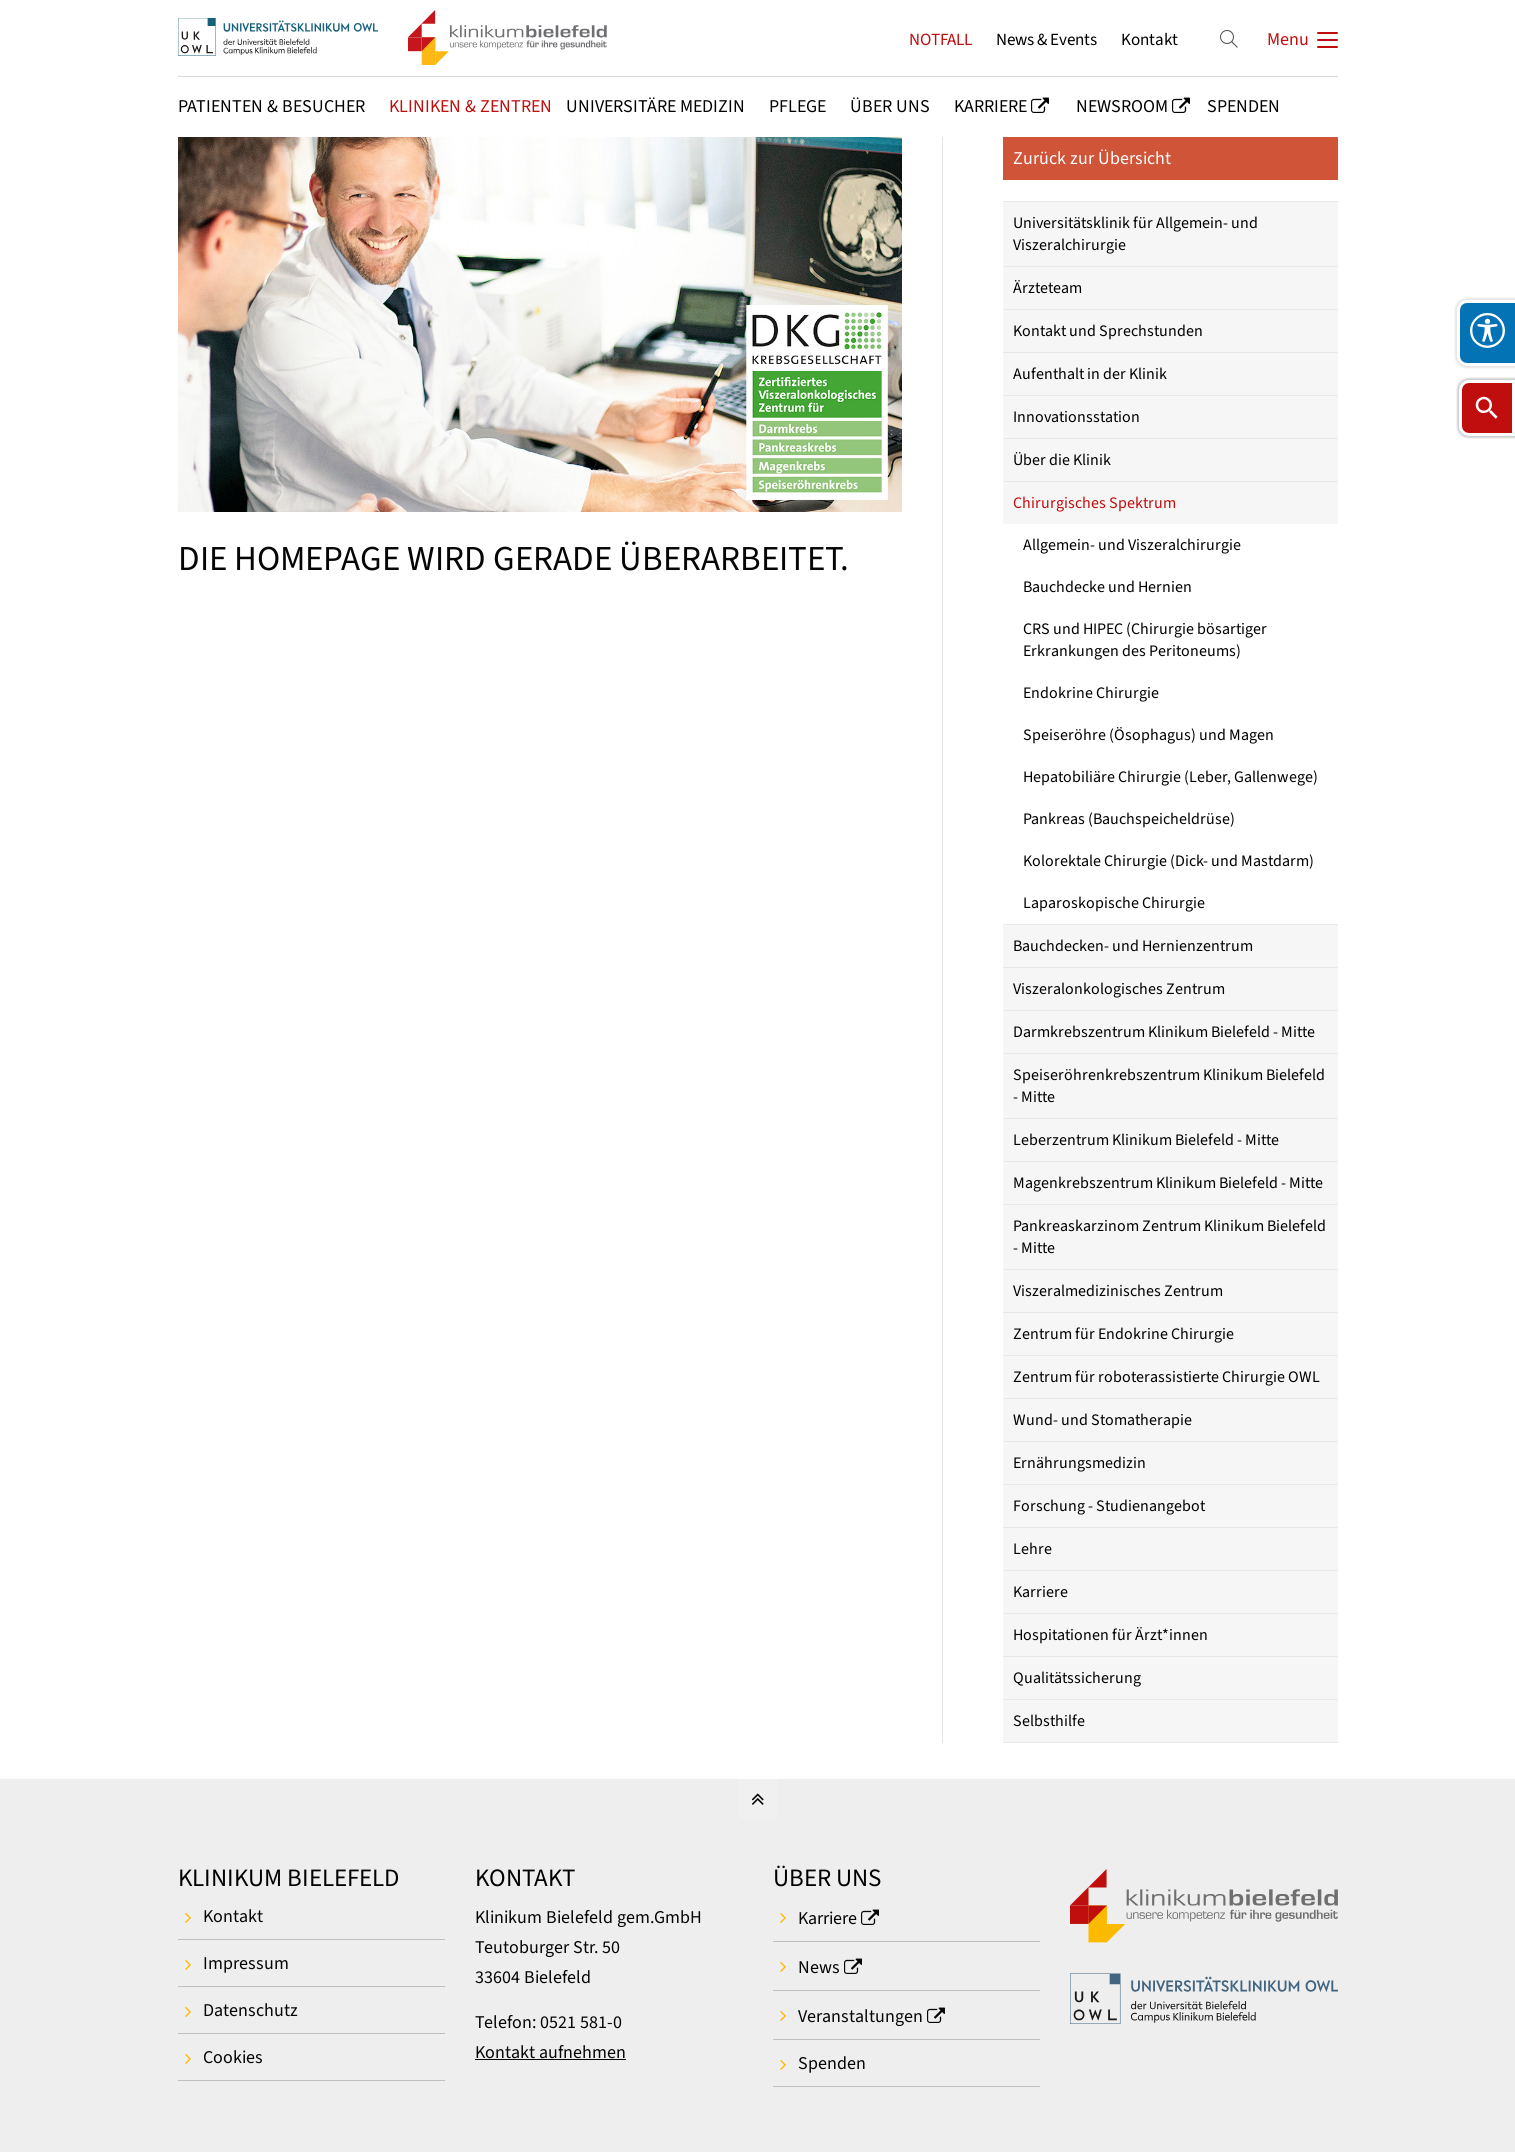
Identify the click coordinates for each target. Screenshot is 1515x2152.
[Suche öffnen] (1487, 408)
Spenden (832, 2063)
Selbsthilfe (1049, 1721)
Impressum (246, 1963)
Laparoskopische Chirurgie (1114, 903)
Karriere (1040, 1592)
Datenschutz (250, 2010)
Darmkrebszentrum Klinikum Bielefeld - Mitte (1164, 1032)
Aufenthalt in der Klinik (1090, 374)
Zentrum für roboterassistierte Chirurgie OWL (1166, 1377)
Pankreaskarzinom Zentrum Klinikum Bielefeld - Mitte (1169, 1237)
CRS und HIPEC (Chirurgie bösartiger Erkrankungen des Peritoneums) (1145, 640)
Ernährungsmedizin (1079, 1463)
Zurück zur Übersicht (1092, 158)
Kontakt (1149, 39)
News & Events (1046, 39)
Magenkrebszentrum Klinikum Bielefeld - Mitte (1168, 1183)
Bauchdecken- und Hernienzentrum (1133, 946)
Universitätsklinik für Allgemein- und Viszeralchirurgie (1135, 234)
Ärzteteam (1047, 288)
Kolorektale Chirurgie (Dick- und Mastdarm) (1168, 861)
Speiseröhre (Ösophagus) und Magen (1148, 735)
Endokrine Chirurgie (1091, 693)
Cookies (233, 2057)
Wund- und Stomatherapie (1102, 1420)
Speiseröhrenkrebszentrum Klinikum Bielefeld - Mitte (1169, 1086)
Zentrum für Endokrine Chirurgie (1123, 1334)
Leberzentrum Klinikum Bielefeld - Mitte (1146, 1140)
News (819, 1967)
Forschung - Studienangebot (1109, 1506)
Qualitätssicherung (1077, 1678)
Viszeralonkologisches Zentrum (1119, 989)
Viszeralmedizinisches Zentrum (1118, 1291)
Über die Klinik (1062, 460)
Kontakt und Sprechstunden (1108, 331)
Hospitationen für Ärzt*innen (1110, 1635)
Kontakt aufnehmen (550, 2052)
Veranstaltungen (860, 2016)
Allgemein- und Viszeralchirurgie (1132, 545)
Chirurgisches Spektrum (1094, 503)
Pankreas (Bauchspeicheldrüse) (1129, 819)
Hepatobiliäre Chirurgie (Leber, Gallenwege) (1170, 777)
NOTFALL (940, 39)
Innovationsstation (1076, 417)
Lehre (1032, 1549)
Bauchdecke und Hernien (1107, 587)
